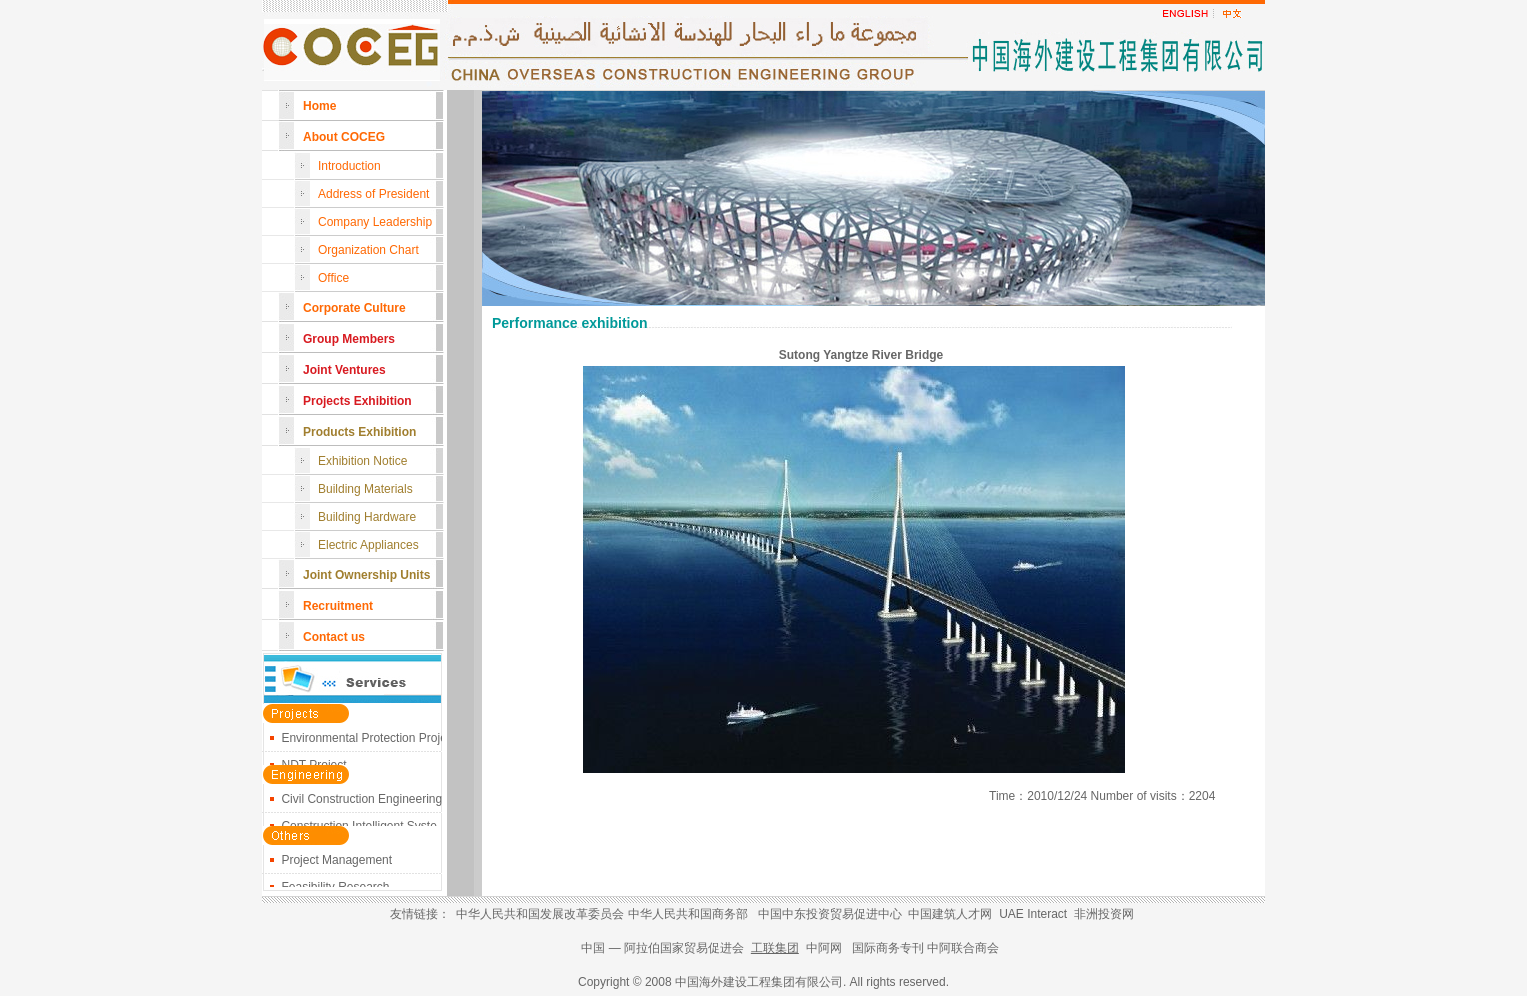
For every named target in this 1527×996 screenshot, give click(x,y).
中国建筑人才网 (950, 914)
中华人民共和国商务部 (688, 914)
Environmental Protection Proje (363, 741)
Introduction (349, 166)
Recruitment (338, 606)
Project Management (336, 863)
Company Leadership (375, 222)
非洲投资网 (1104, 914)
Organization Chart (368, 250)
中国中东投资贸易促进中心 (830, 914)
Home (319, 106)
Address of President (373, 194)
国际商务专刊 (888, 948)
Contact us (334, 637)
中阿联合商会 (963, 948)
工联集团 (775, 948)
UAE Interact (1033, 914)
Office (333, 278)
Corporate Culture (354, 308)
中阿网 (824, 948)
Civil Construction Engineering (361, 802)
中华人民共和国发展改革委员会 (540, 914)
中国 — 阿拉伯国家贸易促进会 (664, 948)
